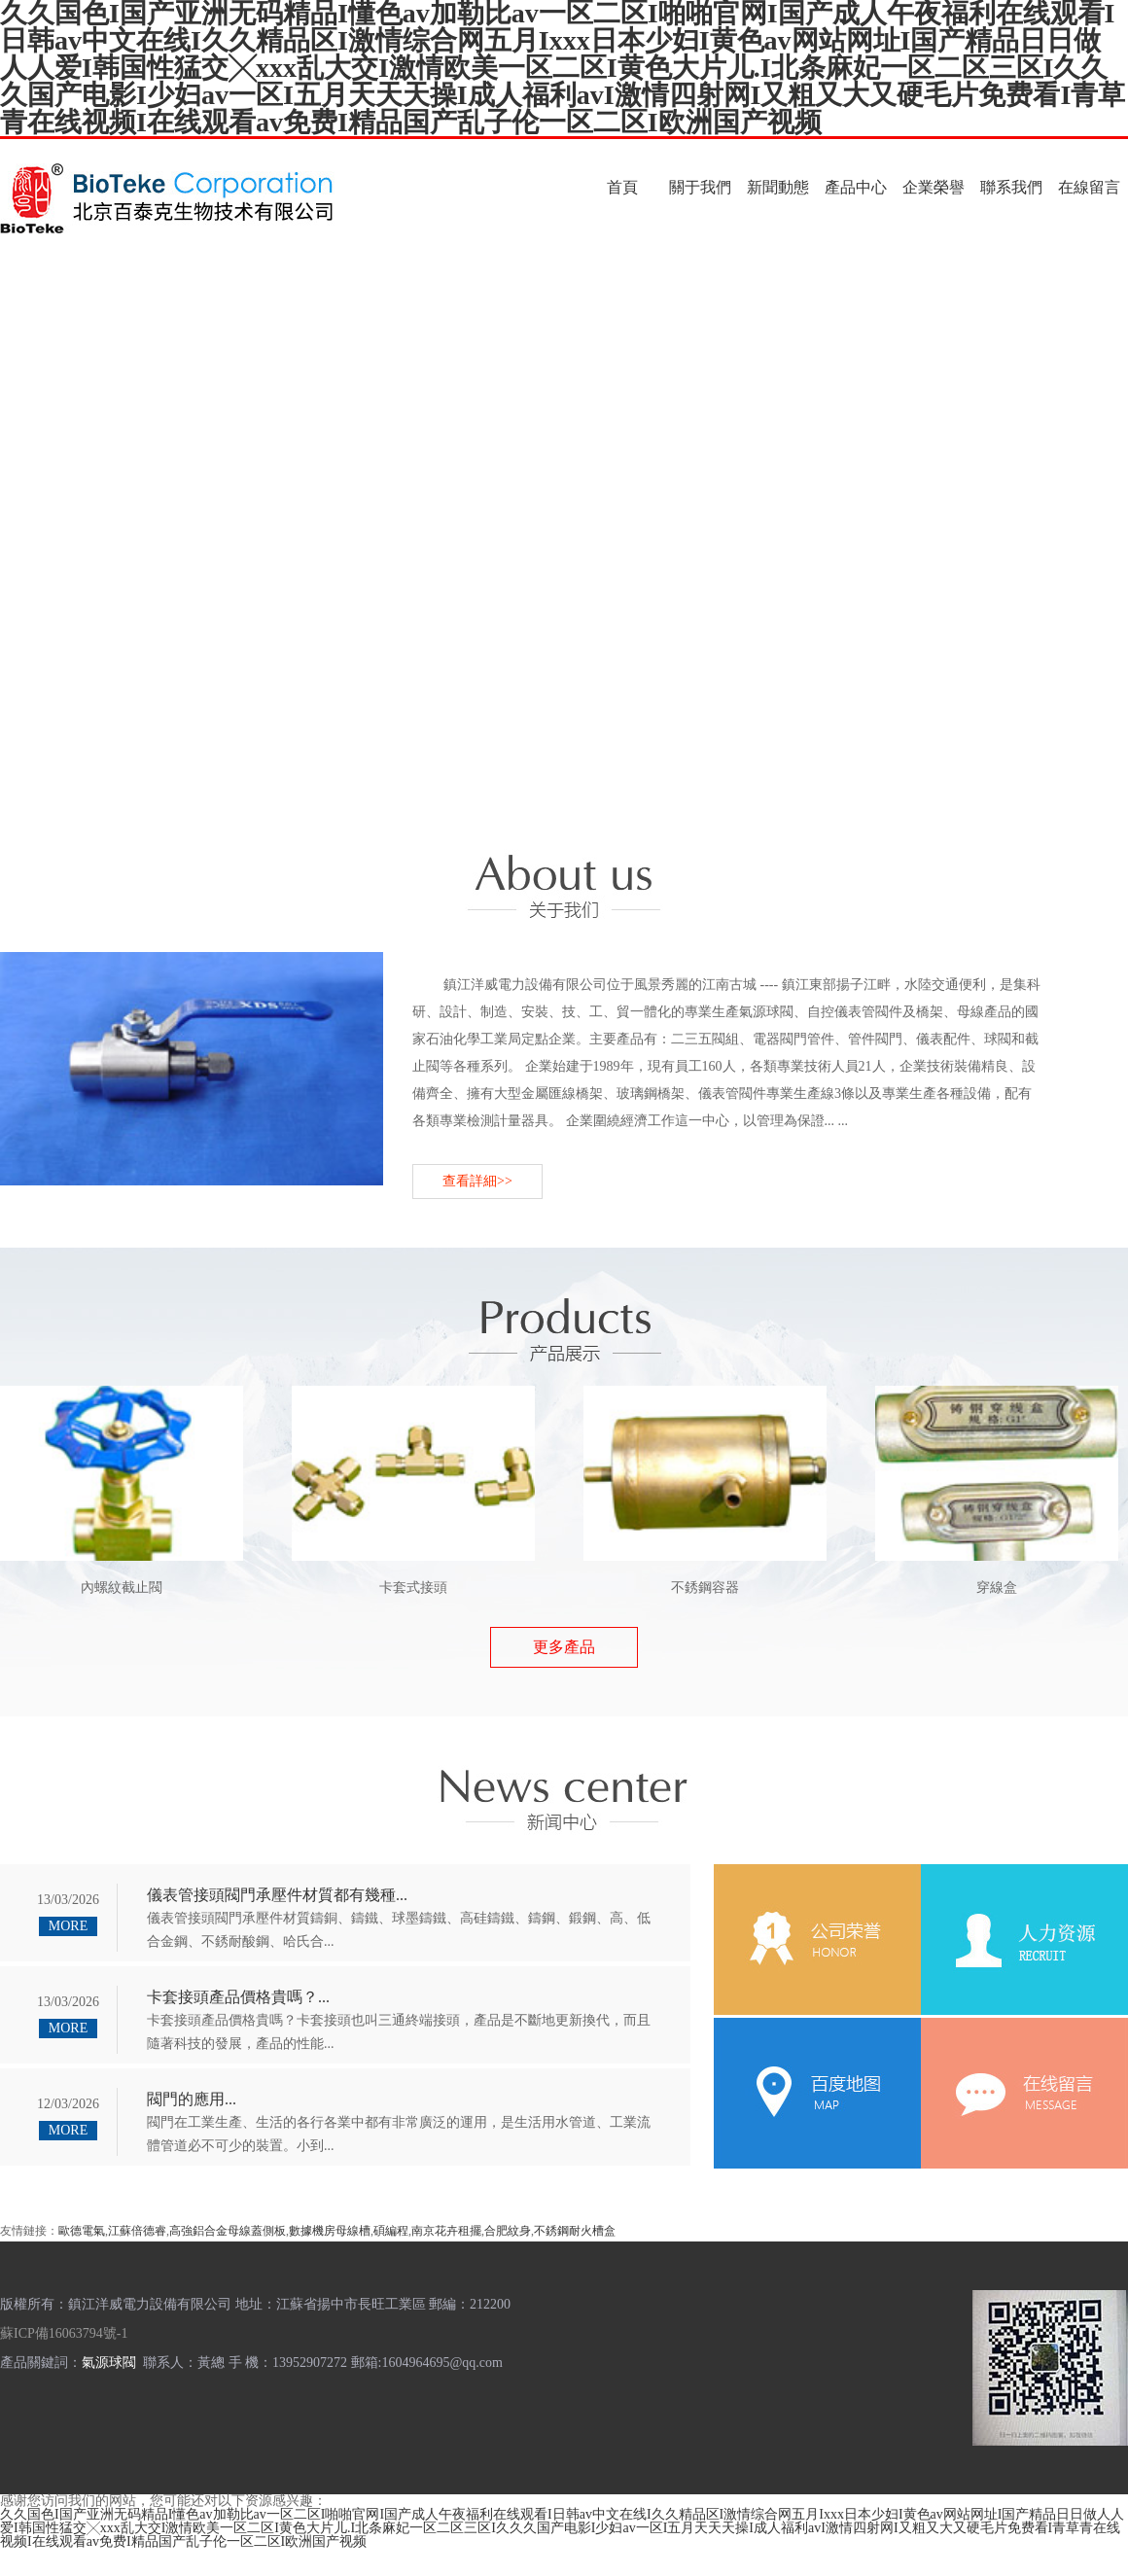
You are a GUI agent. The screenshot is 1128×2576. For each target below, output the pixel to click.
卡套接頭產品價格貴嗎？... (238, 1997)
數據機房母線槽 (329, 2231)
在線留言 (1089, 187)
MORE (68, 1926)
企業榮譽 (933, 187)
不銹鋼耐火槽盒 (575, 2231)
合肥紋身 (507, 2231)
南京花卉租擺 (446, 2231)
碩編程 (390, 2231)
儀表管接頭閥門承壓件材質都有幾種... (277, 1895)
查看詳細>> (477, 1181)
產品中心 (856, 187)
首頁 (622, 187)
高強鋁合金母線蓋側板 (227, 2231)
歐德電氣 (81, 2231)
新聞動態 (778, 187)
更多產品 (564, 1647)
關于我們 (700, 187)
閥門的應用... (191, 2099)
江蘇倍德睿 (137, 2231)
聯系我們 (1011, 187)
